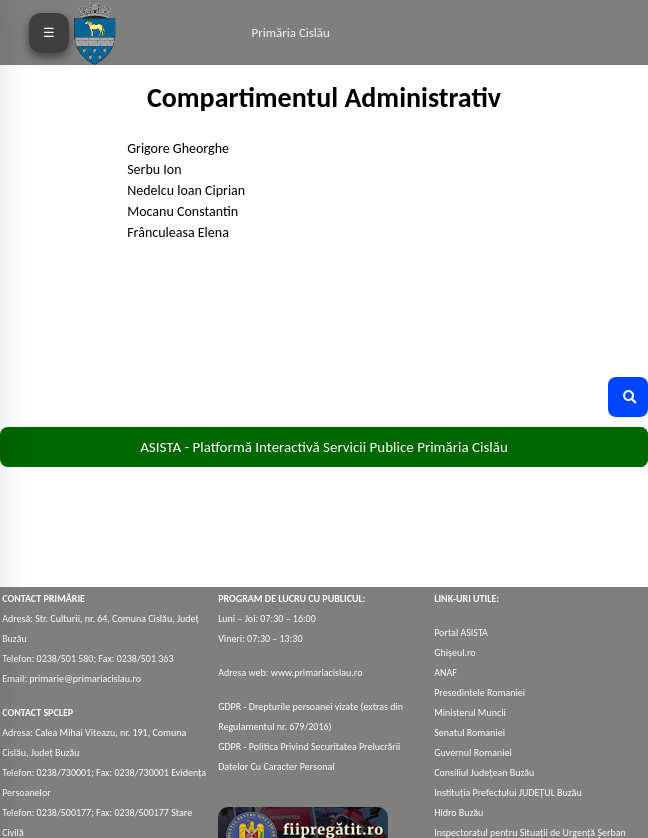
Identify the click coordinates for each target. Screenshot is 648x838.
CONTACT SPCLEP (37, 712)
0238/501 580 (65, 658)
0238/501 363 (143, 658)
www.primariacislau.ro (317, 672)
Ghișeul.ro (454, 652)
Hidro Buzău (458, 812)
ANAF (445, 672)
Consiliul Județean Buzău (484, 772)
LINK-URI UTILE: (466, 598)
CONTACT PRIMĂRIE (43, 598)
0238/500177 (64, 812)
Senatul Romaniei (469, 732)
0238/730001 (64, 772)
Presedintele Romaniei (479, 692)
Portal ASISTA (461, 632)
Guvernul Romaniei (473, 752)
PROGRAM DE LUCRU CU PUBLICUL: (291, 598)
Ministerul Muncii (470, 712)
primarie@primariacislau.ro (85, 678)
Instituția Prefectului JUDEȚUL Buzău (507, 792)
